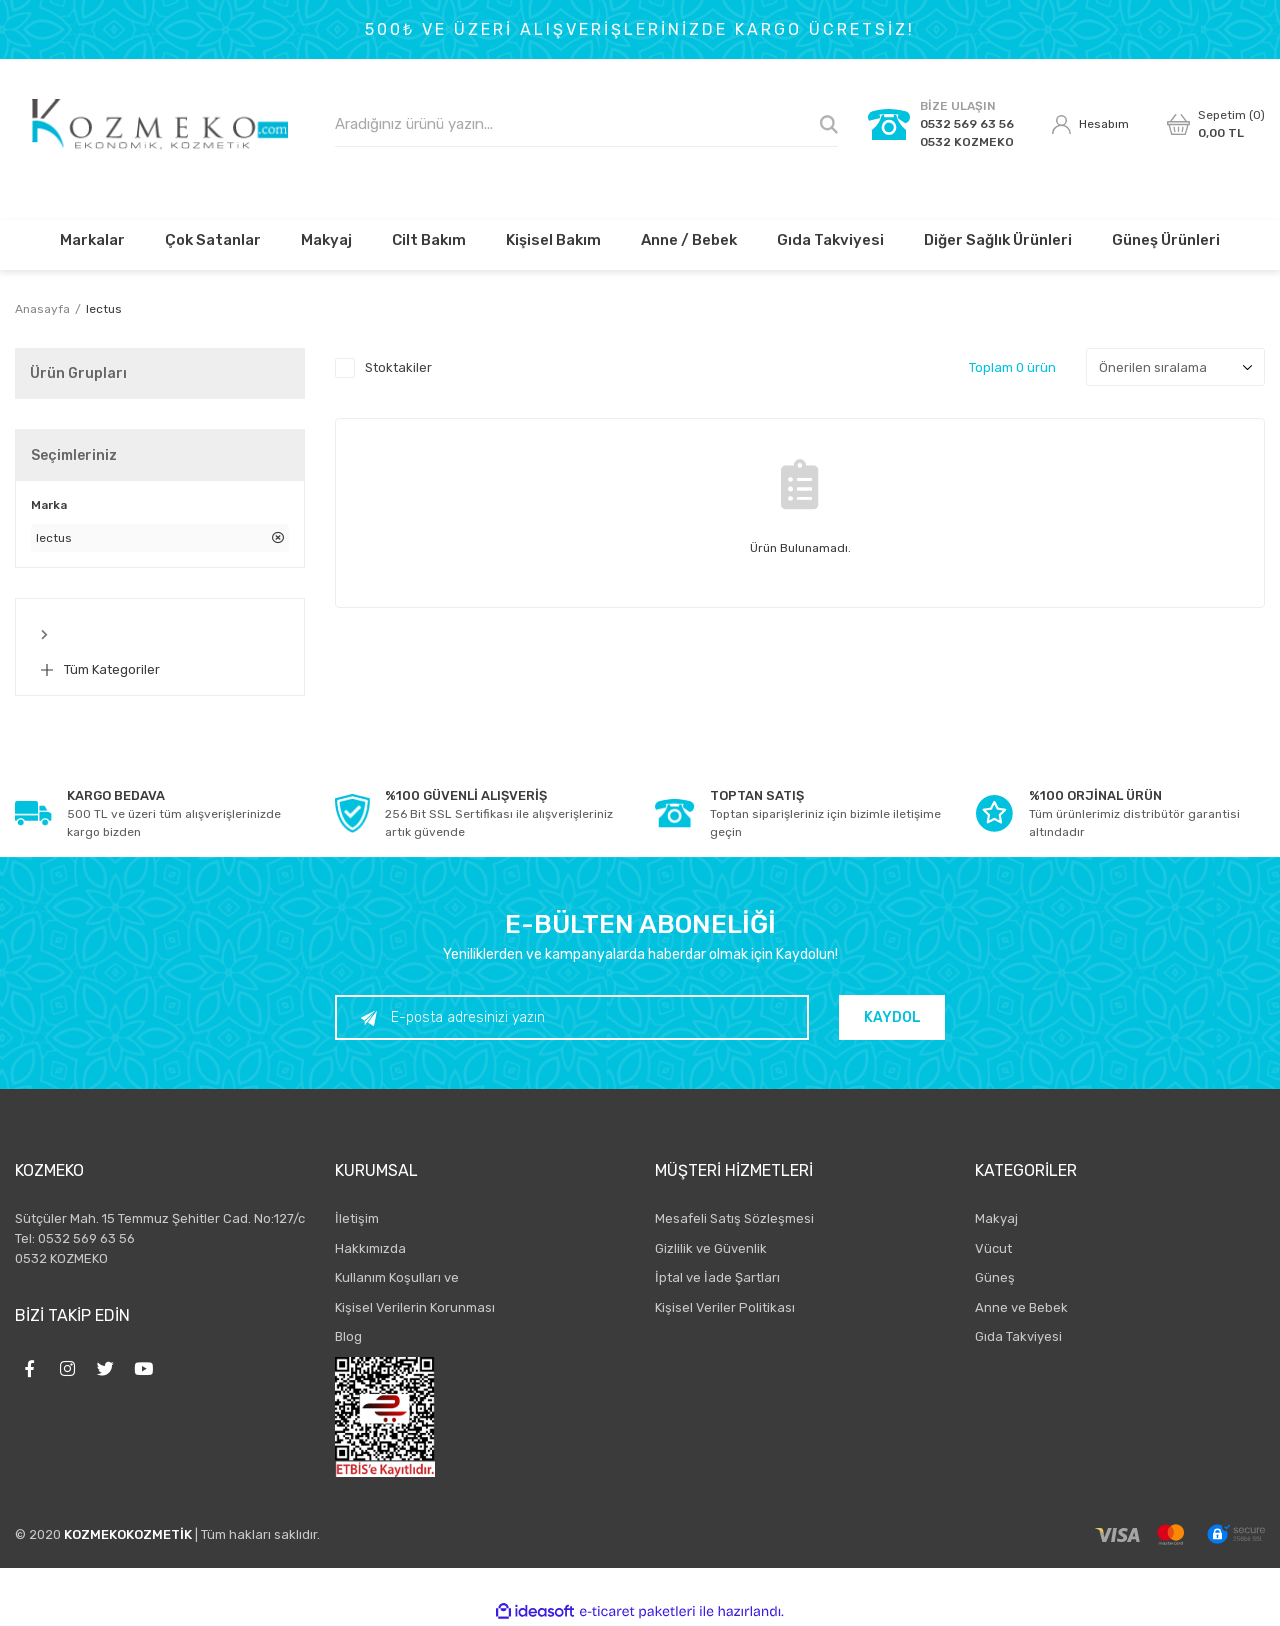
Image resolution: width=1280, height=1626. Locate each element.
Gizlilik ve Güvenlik (711, 1248)
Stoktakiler (398, 367)
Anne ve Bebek (1021, 1307)
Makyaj (996, 1218)
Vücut (993, 1248)
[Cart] (1216, 124)
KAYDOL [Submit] (892, 1017)
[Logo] (160, 124)
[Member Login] (1090, 125)
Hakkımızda (370, 1248)
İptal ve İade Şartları (717, 1277)
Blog (348, 1336)
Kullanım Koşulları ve (397, 1277)
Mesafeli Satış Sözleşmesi (734, 1218)
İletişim (357, 1218)
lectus (104, 309)
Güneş (995, 1277)
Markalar (92, 240)
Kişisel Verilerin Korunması (415, 1307)
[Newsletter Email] (572, 1017)
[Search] (586, 124)
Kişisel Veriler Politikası (725, 1307)
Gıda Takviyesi (1018, 1336)
